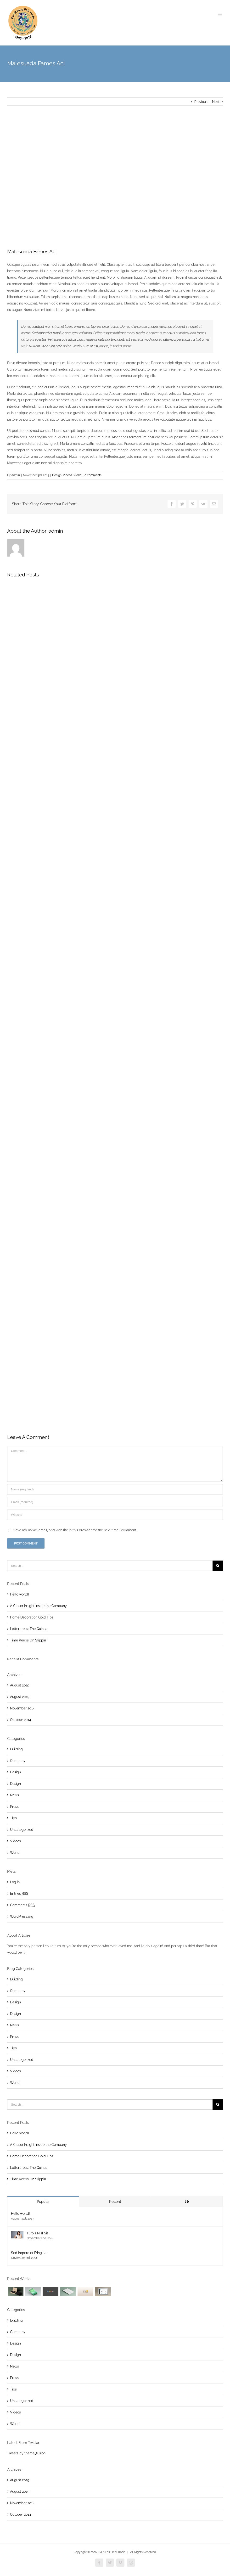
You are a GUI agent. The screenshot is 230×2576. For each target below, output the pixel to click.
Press (14, 1807)
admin (15, 475)
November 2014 (22, 1708)
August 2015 (19, 1697)
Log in (15, 1882)
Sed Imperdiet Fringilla (28, 2253)
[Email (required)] (115, 1502)
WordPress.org (21, 1916)
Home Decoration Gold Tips (31, 1617)
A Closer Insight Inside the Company (38, 1606)
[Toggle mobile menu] (220, 14)
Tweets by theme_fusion (26, 2453)
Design (57, 475)
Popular (43, 2201)
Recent (115, 2201)
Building (16, 1749)
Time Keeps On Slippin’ (28, 1640)
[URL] (115, 1515)
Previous (201, 102)
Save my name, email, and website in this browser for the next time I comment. (75, 1530)
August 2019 (19, 1685)
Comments (22, 1905)
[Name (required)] (115, 1489)
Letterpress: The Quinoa (28, 1629)
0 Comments (92, 475)
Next (215, 102)
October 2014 (20, 1720)
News (14, 1795)
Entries (19, 1893)
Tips (13, 1818)
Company (17, 1761)
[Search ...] (110, 1566)
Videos (67, 475)
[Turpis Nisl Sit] (17, 2234)
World (77, 475)
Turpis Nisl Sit (37, 2233)
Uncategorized (21, 1830)
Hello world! (19, 1594)
